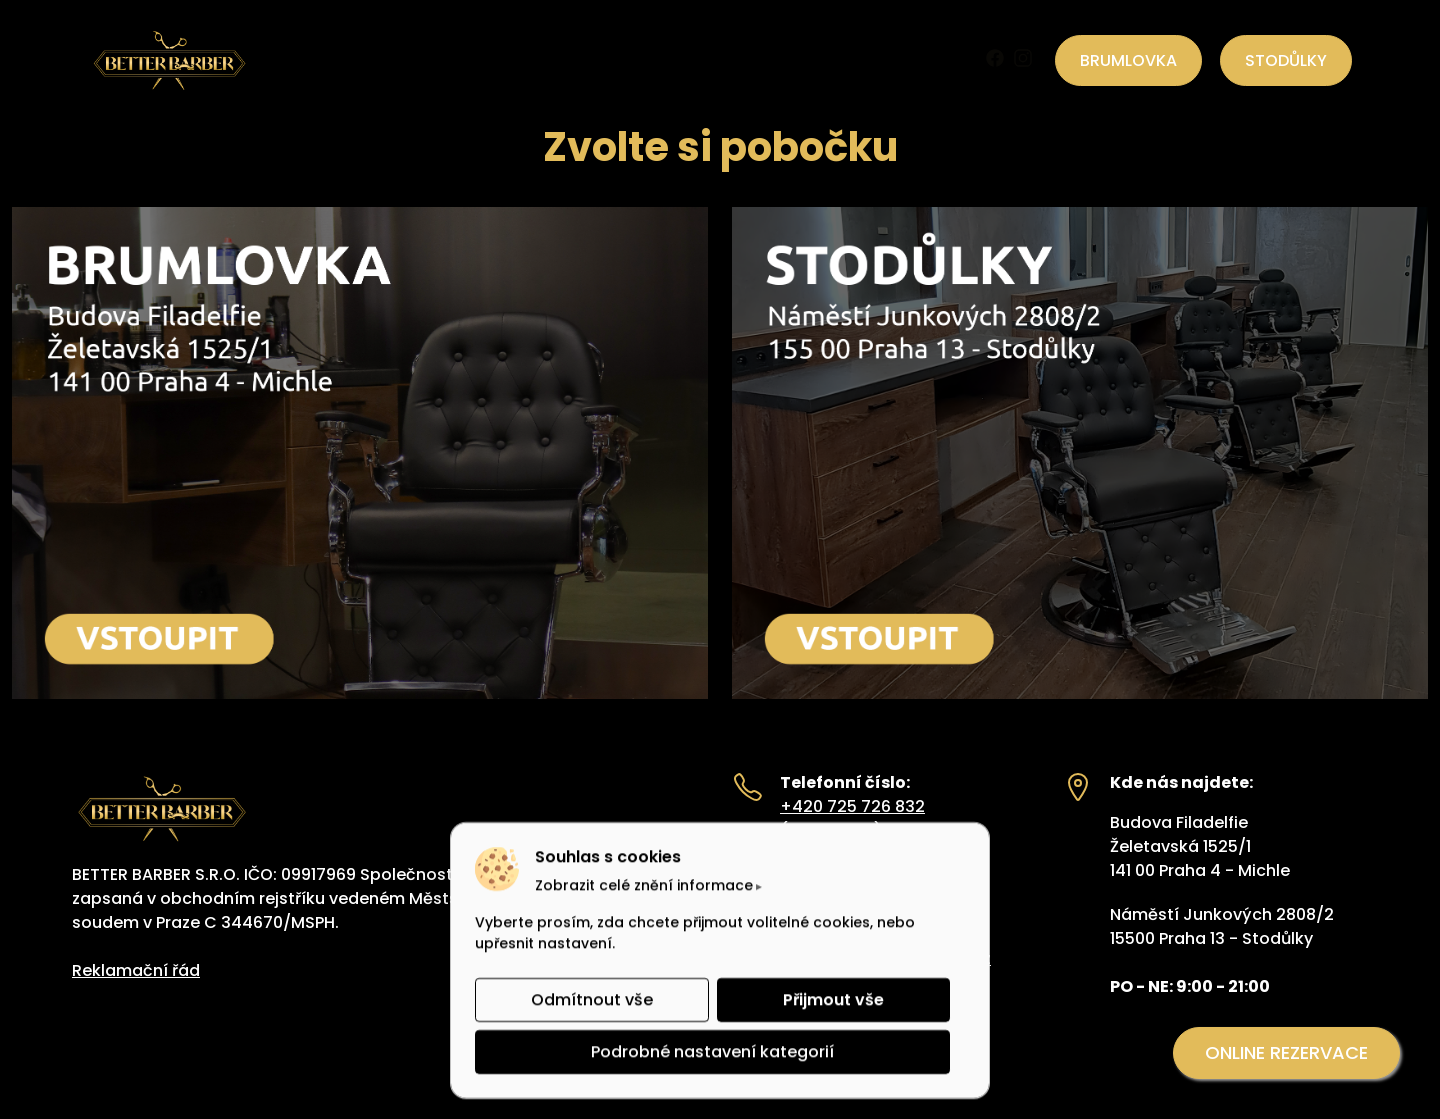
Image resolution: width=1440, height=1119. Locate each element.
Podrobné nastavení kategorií (712, 1051)
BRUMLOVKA (1128, 60)
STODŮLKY (1286, 60)
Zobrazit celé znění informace (644, 885)
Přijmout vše (833, 999)
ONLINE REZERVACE (1286, 1052)
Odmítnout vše (592, 999)
